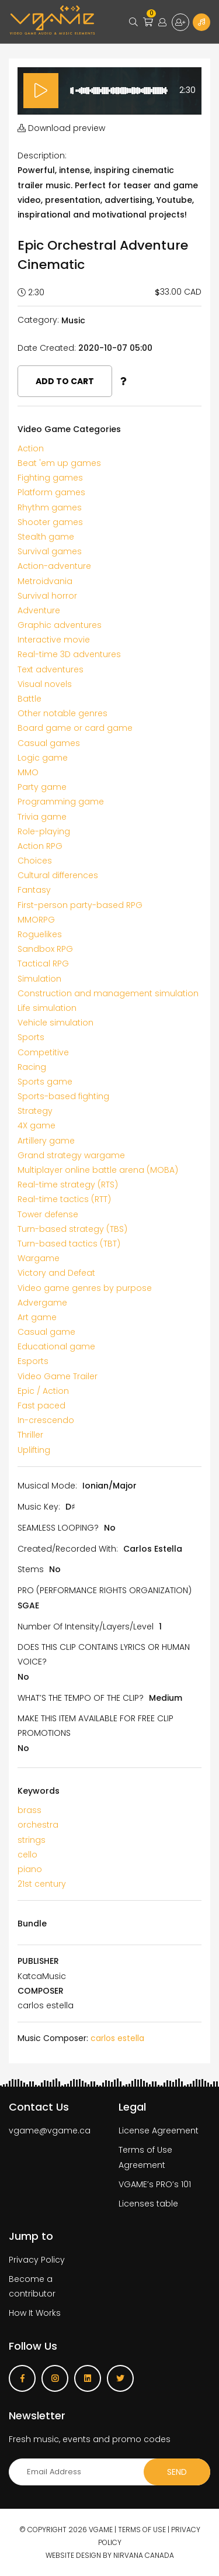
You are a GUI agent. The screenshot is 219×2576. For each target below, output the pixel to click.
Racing (32, 1067)
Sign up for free (180, 22)
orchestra (38, 1825)
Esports (33, 1361)
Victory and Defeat (56, 1273)
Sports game (45, 1081)
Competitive (43, 1052)
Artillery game (46, 1141)
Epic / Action (43, 1391)
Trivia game (42, 817)
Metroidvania (45, 581)
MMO (28, 772)
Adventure (39, 610)
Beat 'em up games (59, 463)
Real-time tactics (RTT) (64, 1199)
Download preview (61, 128)
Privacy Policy (37, 2260)
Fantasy (34, 890)
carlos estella (117, 2038)
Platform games (51, 492)
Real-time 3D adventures (69, 654)
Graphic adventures (60, 625)
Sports (31, 1037)
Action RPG (40, 846)
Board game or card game (75, 728)
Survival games (50, 551)
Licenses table (148, 2203)
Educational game (56, 1346)
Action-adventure (54, 566)
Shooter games (50, 522)
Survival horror (47, 596)
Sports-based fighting (63, 1096)
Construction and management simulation (108, 993)
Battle (29, 699)
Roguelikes (40, 934)
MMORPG (36, 920)
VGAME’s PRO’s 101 (155, 2184)
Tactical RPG (43, 963)
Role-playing (44, 831)
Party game (42, 787)
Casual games (49, 743)
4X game (36, 1125)
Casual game (46, 1332)
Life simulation (47, 1008)
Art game (37, 1317)
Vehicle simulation (55, 1022)
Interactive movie (54, 639)
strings (32, 1840)
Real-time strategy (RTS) (68, 1184)
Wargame (39, 1258)
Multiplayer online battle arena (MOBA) (98, 1170)
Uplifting (34, 1450)
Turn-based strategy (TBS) (72, 1229)
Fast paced (41, 1405)
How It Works (35, 2313)
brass (29, 1810)
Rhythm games (50, 507)
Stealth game (46, 537)
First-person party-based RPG (80, 905)
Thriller (30, 1435)
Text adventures (51, 669)
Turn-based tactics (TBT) (69, 1243)
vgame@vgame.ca (50, 2130)
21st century (42, 1884)
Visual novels (45, 684)
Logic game (43, 758)
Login (162, 22)
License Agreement (159, 2130)
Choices (35, 860)
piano (30, 1869)
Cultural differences (58, 875)
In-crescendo (46, 1420)
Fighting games (50, 478)
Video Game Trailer (58, 1376)
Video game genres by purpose (85, 1288)
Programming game (61, 801)
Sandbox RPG (45, 949)
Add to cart (65, 381)
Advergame (42, 1302)
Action (31, 448)
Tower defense (48, 1214)
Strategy (35, 1111)
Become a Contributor (201, 22)
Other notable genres (62, 713)
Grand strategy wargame (71, 1155)
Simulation (39, 979)
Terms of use (142, 2529)
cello (27, 1854)
